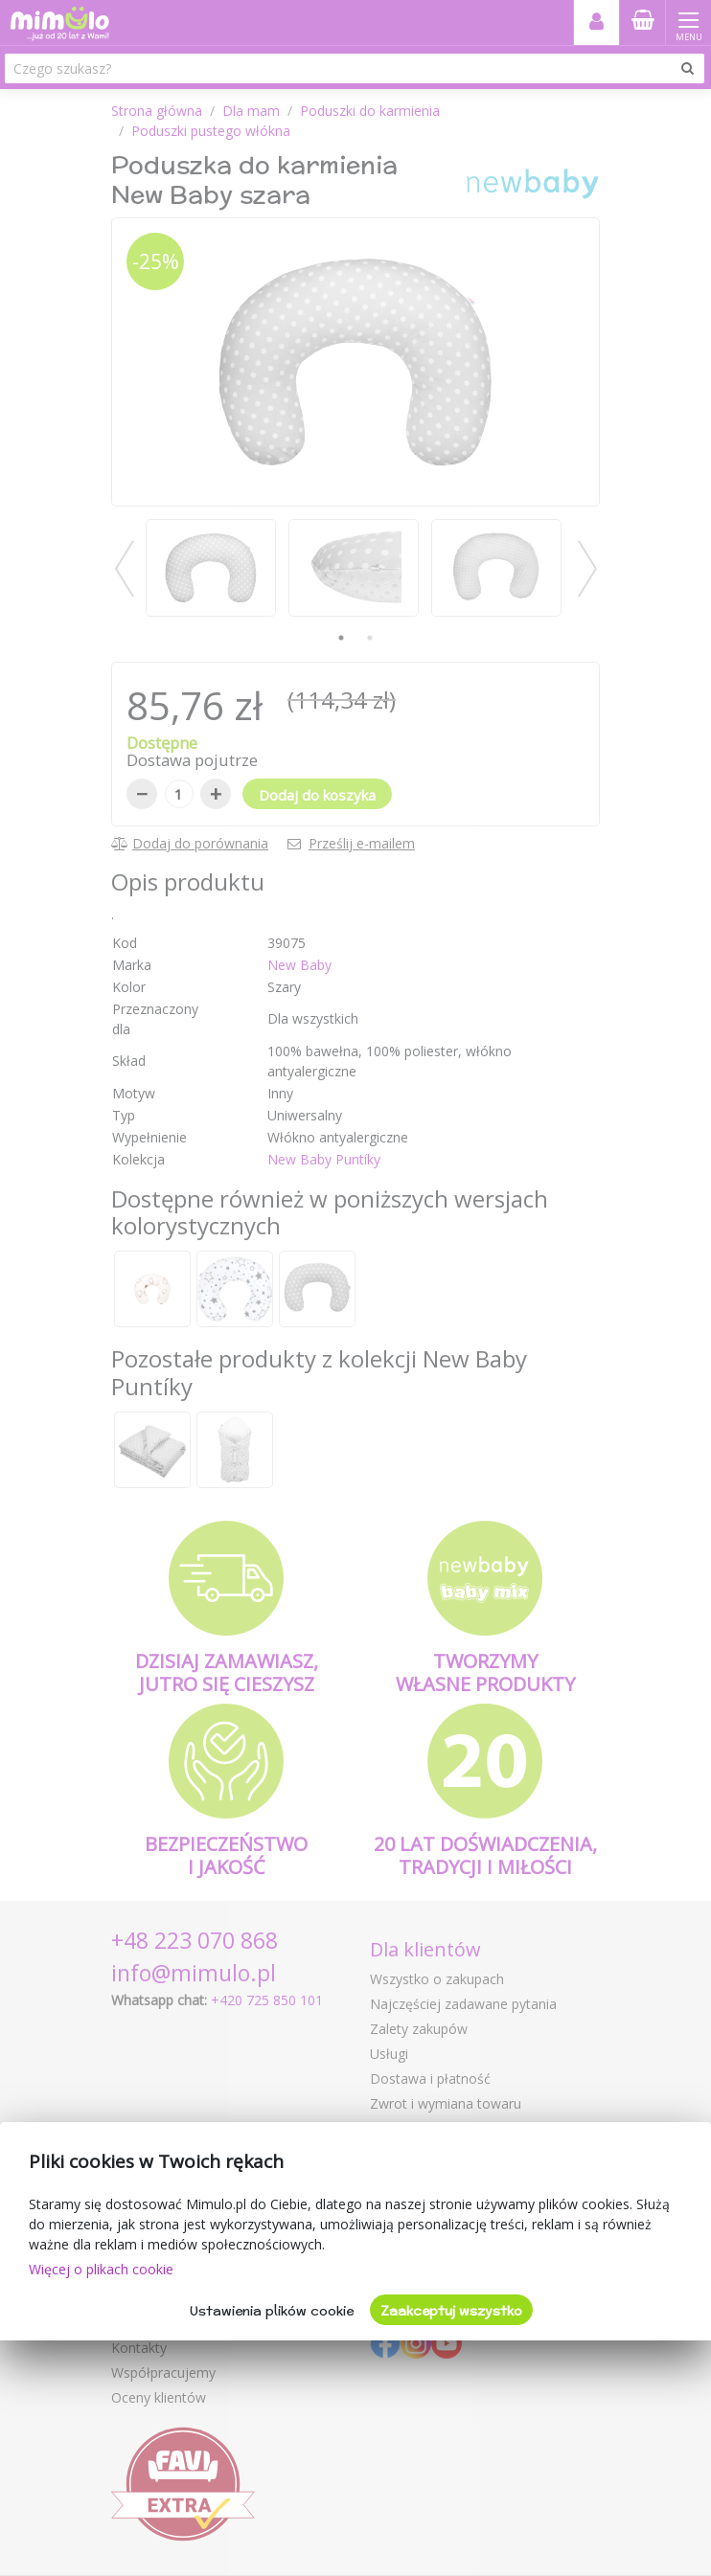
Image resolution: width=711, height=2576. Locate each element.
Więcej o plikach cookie (101, 2269)
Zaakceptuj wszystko (451, 2310)
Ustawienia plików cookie (272, 2310)
